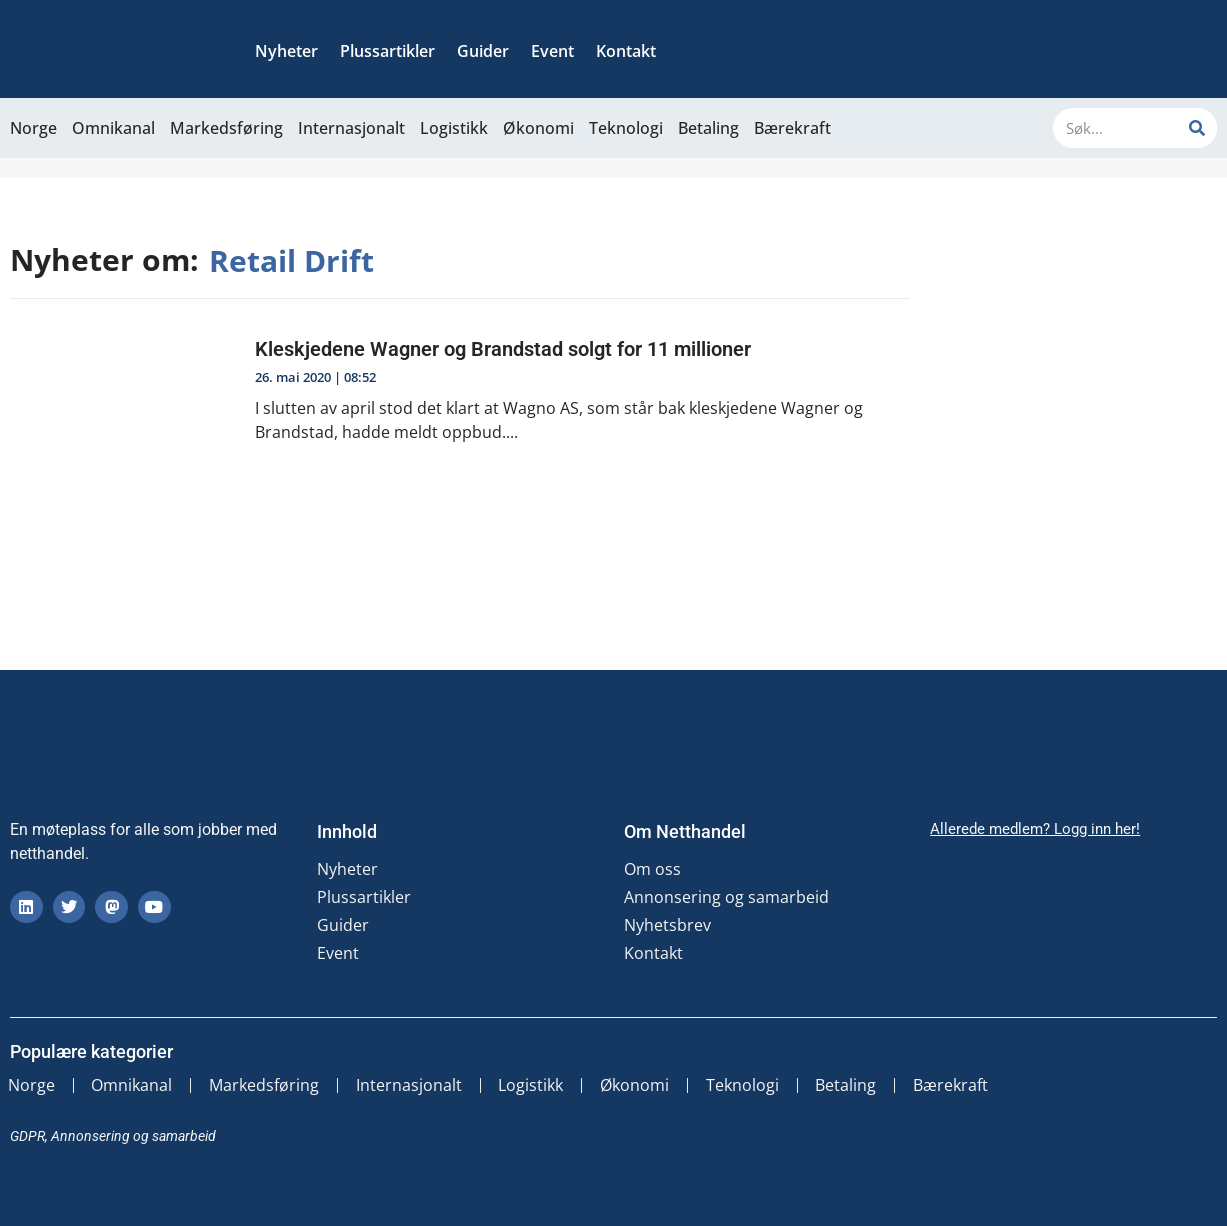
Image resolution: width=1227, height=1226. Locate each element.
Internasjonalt (351, 128)
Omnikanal (113, 128)
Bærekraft (792, 128)
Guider (483, 51)
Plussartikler (387, 51)
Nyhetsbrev (667, 925)
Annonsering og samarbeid (726, 897)
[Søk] (1197, 128)
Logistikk (454, 128)
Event (552, 51)
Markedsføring (226, 128)
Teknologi (626, 128)
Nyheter (286, 51)
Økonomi (538, 128)
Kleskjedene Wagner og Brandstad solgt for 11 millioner (503, 349)
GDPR (27, 1135)
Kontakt (626, 51)
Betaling (708, 128)
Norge (33, 128)
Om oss (652, 869)
